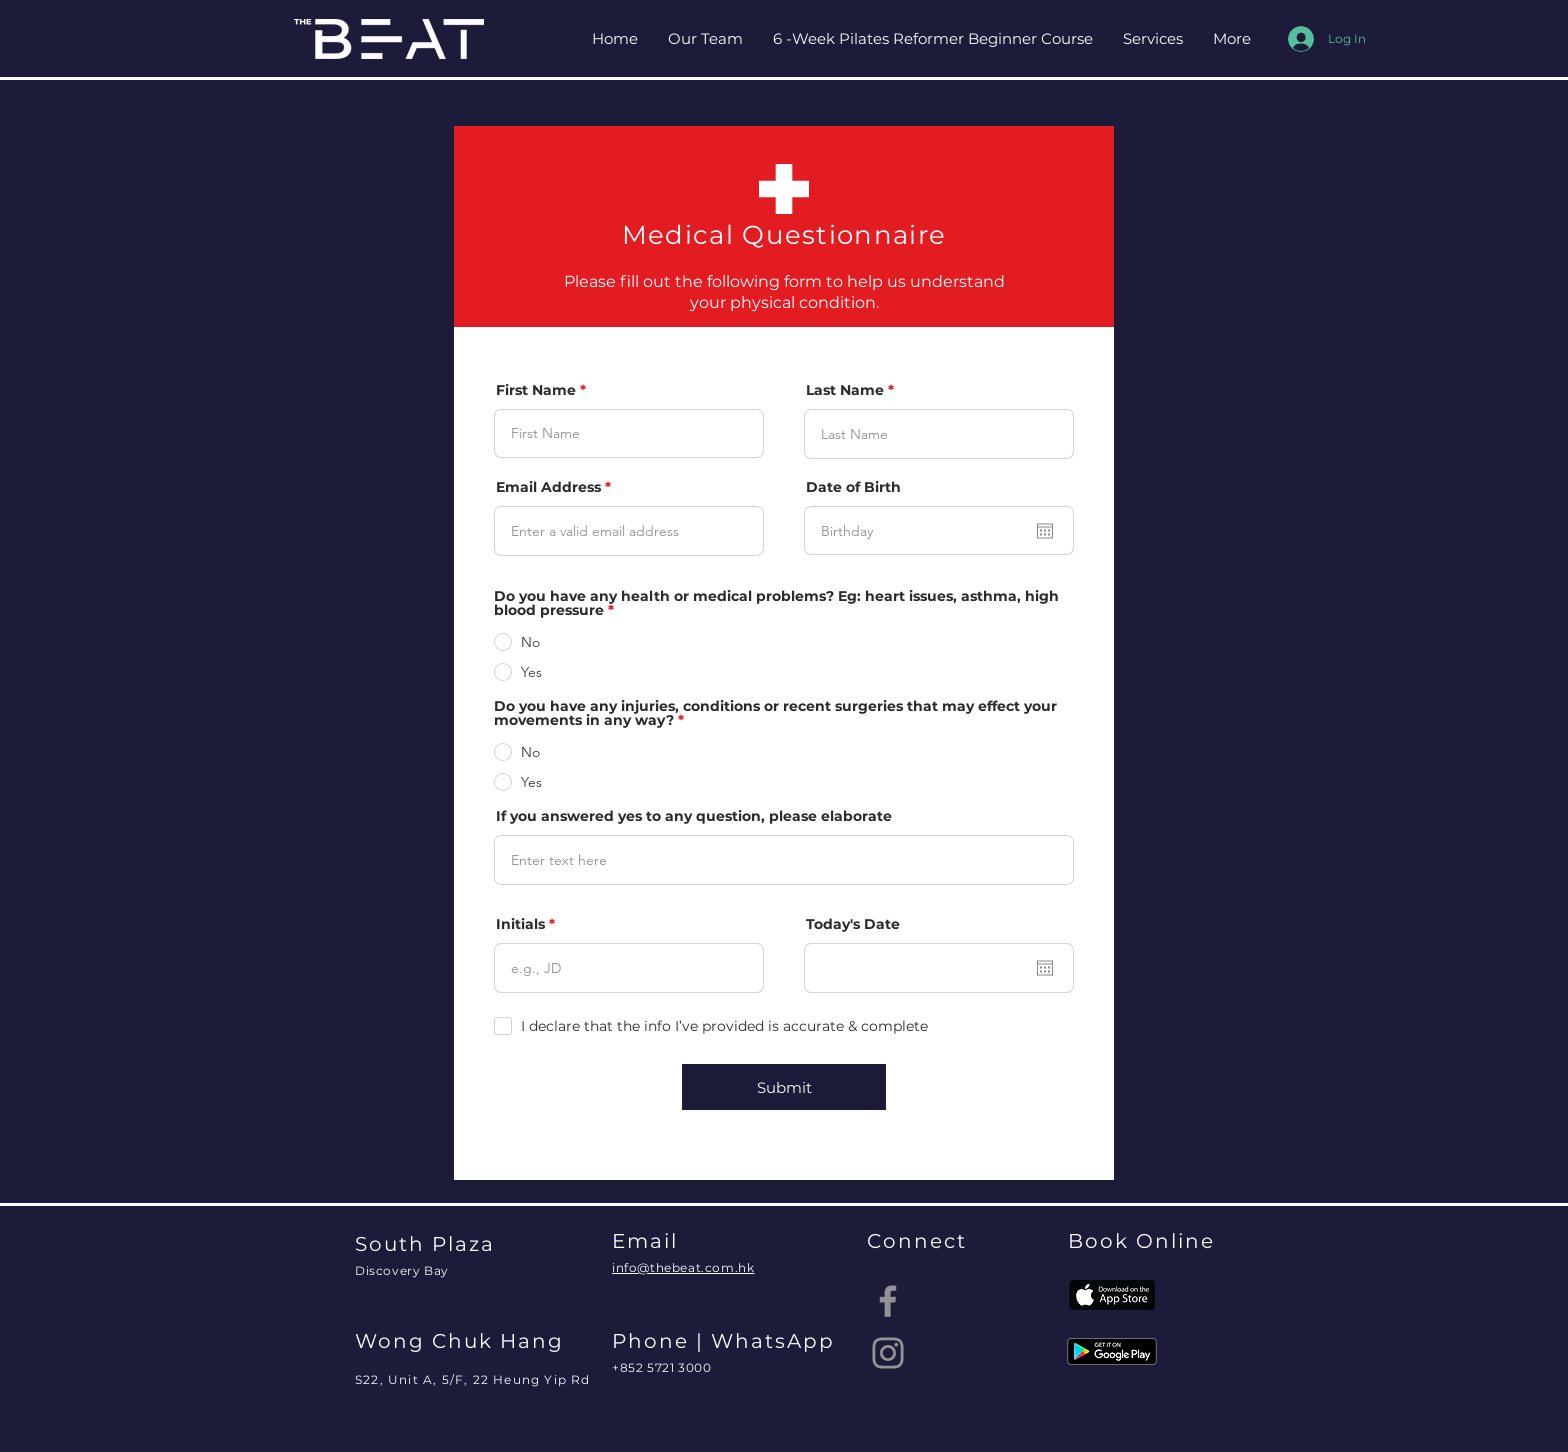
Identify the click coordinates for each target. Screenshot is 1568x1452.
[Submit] (784, 1087)
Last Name (845, 390)
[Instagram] (888, 1353)
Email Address (548, 487)
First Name (536, 390)
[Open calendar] (1045, 531)
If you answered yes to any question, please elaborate (694, 816)
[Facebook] (888, 1301)
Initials (520, 924)
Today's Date (853, 924)
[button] (1153, 39)
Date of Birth (853, 487)
